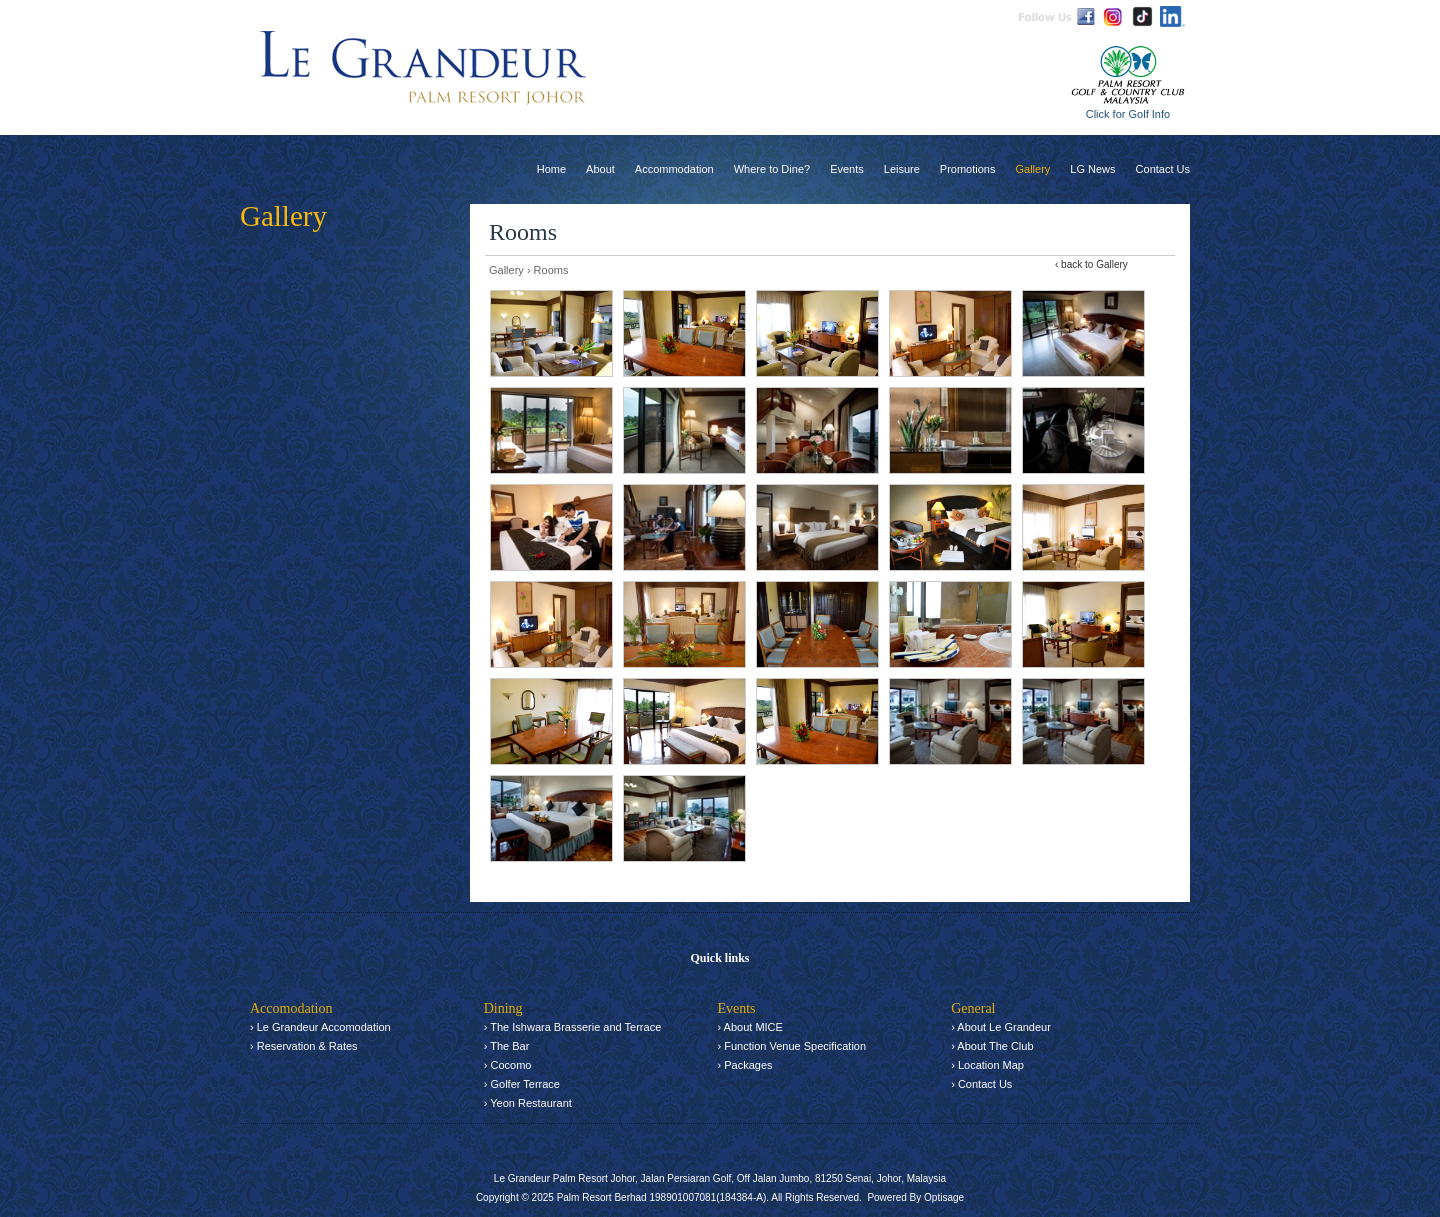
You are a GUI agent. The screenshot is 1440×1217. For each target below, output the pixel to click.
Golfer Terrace (525, 1084)
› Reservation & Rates (304, 1046)
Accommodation (674, 169)
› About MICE (749, 1027)
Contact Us (1163, 169)
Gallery (1032, 169)
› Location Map (987, 1065)
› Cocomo (508, 1065)
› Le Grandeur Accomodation (320, 1027)
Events (847, 169)
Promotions (968, 169)
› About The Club (992, 1046)
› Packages (744, 1065)
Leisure (902, 169)
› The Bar (507, 1046)
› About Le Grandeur (1001, 1027)
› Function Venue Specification (791, 1046)
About (600, 169)
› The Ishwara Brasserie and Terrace (573, 1027)
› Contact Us (981, 1084)
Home (551, 169)
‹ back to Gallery (1091, 264)
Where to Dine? (772, 169)
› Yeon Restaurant (528, 1103)
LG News (1092, 169)
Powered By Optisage (915, 1197)
